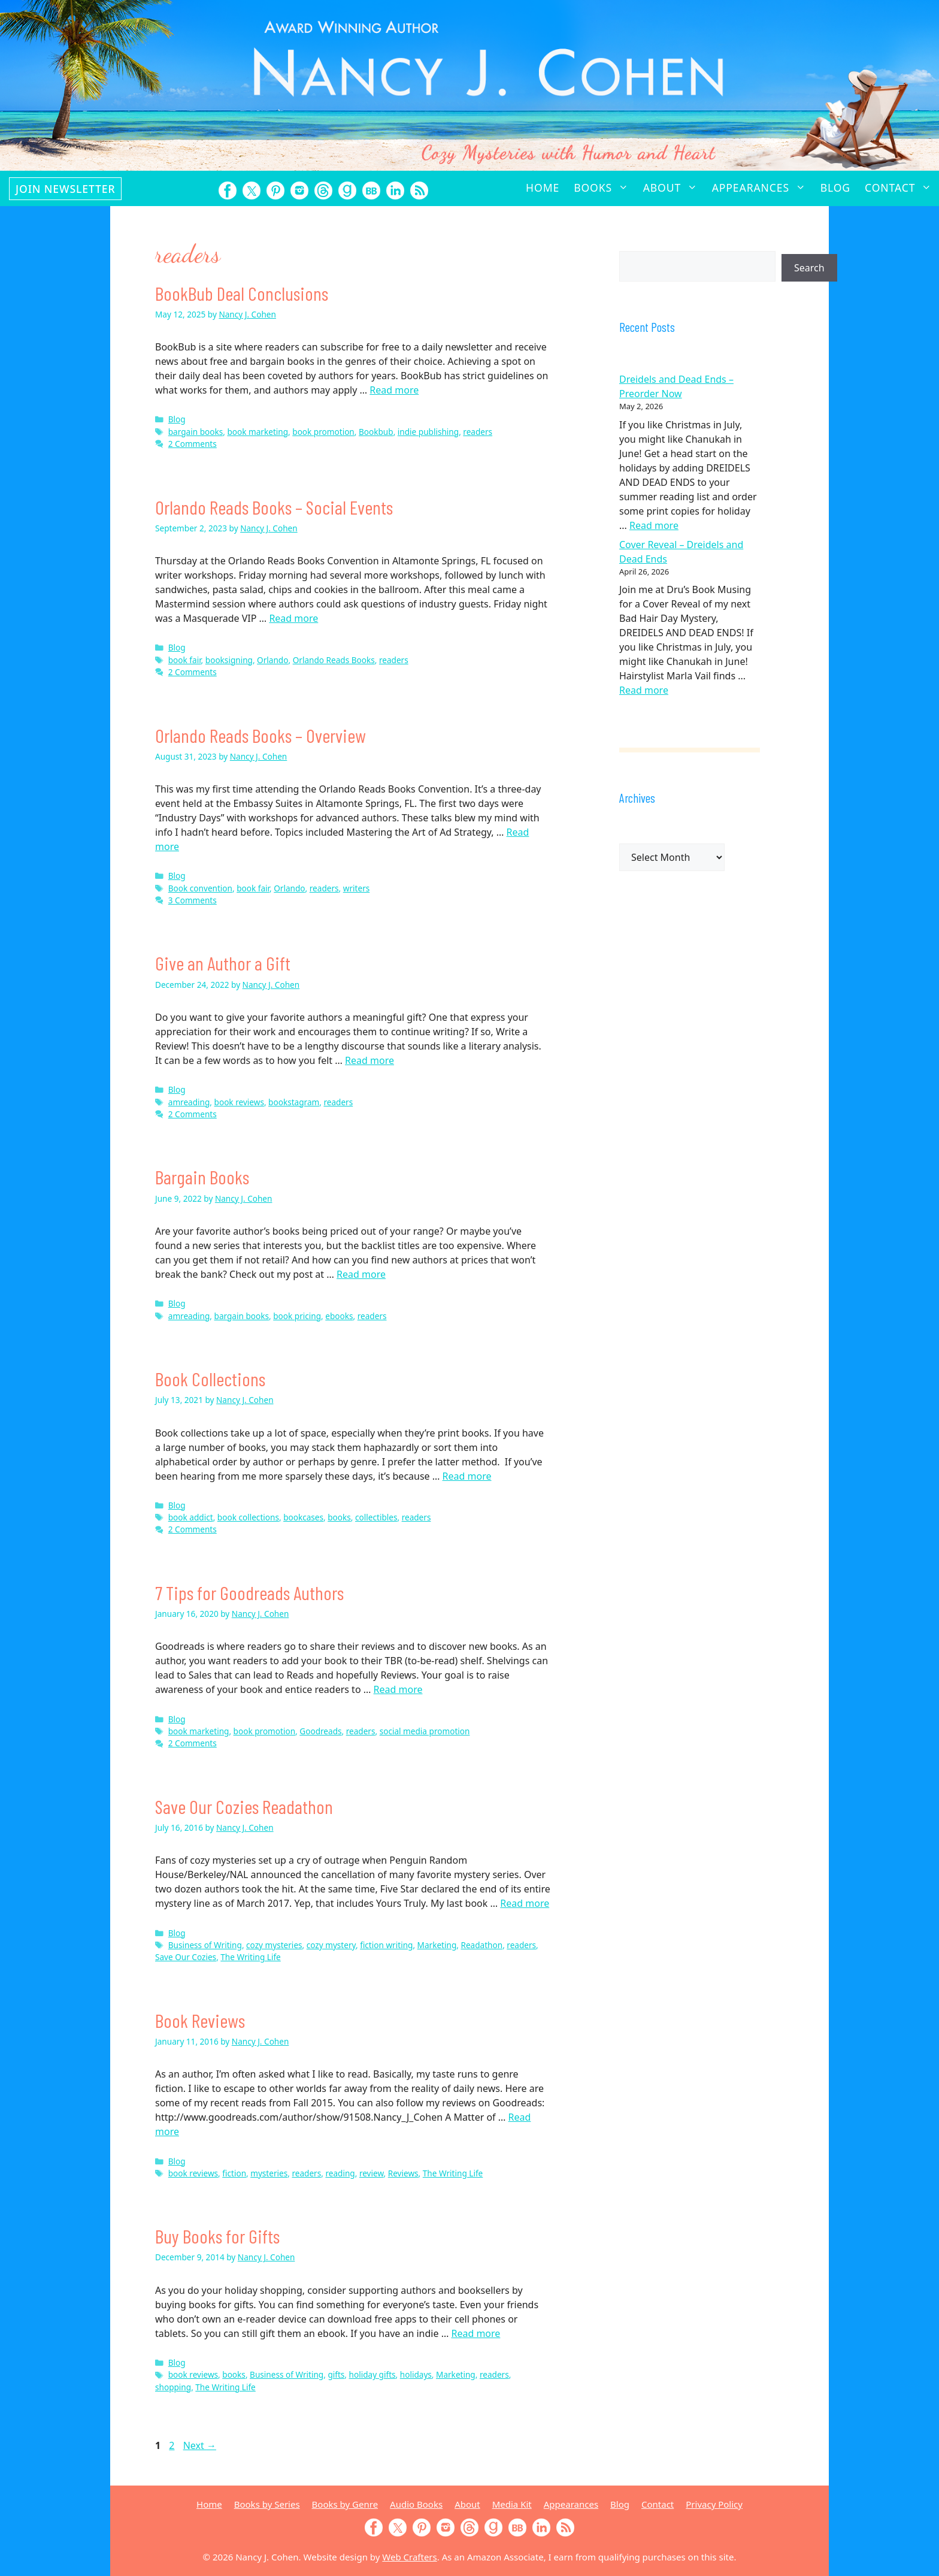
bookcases (303, 1517)
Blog (835, 187)
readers (477, 431)
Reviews (403, 2173)
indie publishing (428, 431)
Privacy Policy (714, 2504)
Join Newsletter (65, 189)
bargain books (195, 431)
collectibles (376, 1517)
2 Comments (192, 443)
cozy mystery (331, 1945)
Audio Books (416, 2504)
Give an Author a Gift (222, 962)
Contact (902, 187)
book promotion (323, 431)
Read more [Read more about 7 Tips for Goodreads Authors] (398, 1689)
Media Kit (512, 2504)
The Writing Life (250, 1957)
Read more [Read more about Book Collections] (467, 1476)
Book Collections (210, 1378)
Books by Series (267, 2504)
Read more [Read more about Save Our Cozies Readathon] (524, 1903)
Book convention (200, 888)
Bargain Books (202, 1176)
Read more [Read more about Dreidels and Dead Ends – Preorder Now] (653, 525)
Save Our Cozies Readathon (244, 1806)
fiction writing (386, 1945)
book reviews (239, 1102)
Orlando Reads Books (334, 660)
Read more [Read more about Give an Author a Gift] (369, 1060)
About (674, 187)
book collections (248, 1517)
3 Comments (192, 900)
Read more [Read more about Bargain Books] (361, 1274)
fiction (234, 2173)
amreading (189, 1102)
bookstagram (293, 1102)
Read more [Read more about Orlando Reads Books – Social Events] (293, 618)
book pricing (297, 1316)
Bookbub (376, 431)
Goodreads (320, 1731)
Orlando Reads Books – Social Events (274, 506)
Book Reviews (200, 2020)
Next (199, 2445)
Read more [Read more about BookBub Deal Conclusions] (394, 390)
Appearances (762, 187)
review (371, 2173)
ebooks (339, 1316)
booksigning (229, 660)
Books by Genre (345, 2504)
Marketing (437, 1945)
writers (356, 888)
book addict (190, 1517)
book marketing (257, 431)
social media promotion (425, 1731)
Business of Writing (205, 1945)
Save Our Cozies (185, 1957)
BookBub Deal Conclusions (241, 293)
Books (604, 187)
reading (340, 2173)
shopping (173, 2387)
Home (542, 187)
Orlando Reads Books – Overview (260, 735)
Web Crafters (409, 2557)
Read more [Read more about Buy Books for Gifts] (475, 2333)
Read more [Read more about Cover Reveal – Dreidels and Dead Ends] (643, 690)
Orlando (272, 660)
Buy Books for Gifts (217, 2235)
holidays (416, 2374)
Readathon (481, 1945)
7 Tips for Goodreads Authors (249, 1592)
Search (809, 267)
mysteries (268, 2173)
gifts (336, 2374)
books (339, 1517)
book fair (184, 660)
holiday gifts (372, 2374)
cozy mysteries (274, 1945)
